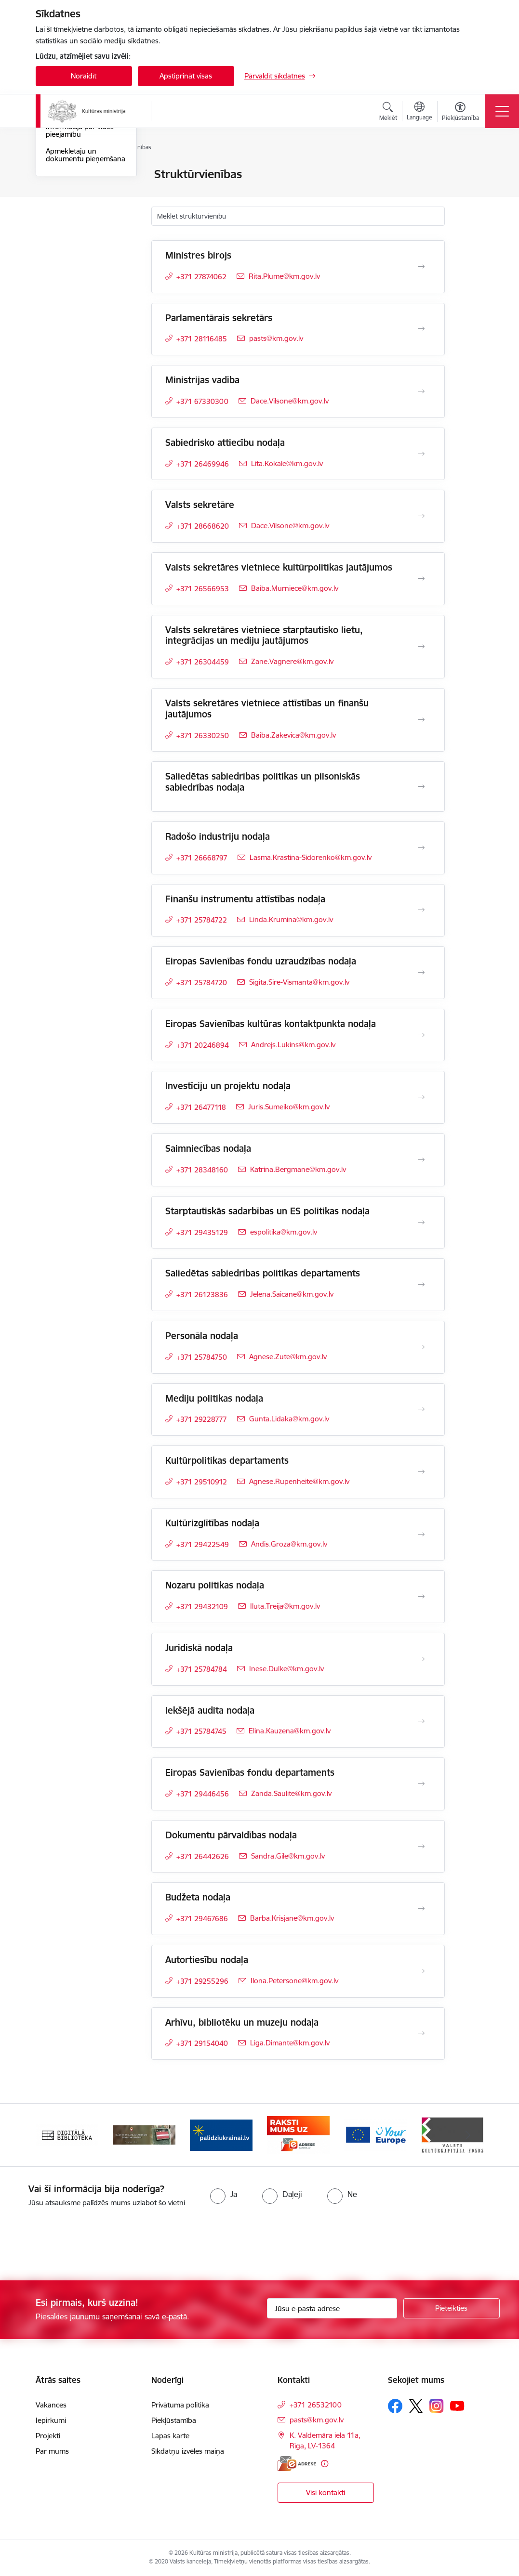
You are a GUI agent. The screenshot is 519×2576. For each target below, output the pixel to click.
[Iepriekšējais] (51, 2135)
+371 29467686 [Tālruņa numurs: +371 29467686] (202, 1918)
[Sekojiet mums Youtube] (457, 2405)
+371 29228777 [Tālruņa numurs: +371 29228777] (201, 1419)
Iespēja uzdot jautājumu (84, 225)
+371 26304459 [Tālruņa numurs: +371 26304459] (202, 661)
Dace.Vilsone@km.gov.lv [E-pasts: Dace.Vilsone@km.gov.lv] (290, 400)
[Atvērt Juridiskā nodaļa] (421, 1659)
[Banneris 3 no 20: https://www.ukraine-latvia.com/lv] (221, 2134)
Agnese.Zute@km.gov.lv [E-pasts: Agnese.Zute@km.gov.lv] (288, 1356)
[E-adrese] (297, 2464)
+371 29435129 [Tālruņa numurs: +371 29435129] (202, 1232)
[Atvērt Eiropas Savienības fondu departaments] (421, 1784)
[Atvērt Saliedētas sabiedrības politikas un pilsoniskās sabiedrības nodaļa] (421, 787)
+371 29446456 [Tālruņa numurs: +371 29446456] (202, 1793)
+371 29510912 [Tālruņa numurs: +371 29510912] (201, 1481)
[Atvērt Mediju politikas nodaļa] (421, 1409)
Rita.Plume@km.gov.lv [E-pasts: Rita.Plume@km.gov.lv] (284, 276)
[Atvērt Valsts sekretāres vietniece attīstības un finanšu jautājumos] (421, 720)
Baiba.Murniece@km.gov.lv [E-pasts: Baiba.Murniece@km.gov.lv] (294, 588)
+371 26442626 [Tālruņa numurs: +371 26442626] (202, 1856)
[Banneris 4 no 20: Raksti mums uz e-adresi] (298, 2134)
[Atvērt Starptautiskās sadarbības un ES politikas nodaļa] (421, 1222)
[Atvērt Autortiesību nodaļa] (421, 1971)
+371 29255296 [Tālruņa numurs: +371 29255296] (202, 1981)
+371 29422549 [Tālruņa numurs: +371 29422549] (202, 1544)
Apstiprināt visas (186, 75)
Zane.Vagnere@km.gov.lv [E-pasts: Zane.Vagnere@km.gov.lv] (292, 661)
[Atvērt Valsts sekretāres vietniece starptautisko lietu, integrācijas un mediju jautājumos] (421, 647)
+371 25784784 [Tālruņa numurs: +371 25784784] (201, 1669)
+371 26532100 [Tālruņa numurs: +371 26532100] (316, 2404)
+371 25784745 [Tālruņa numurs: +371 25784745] (201, 1731)
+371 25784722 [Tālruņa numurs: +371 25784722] (201, 919)
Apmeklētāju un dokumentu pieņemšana (85, 269)
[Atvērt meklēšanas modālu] (388, 112)
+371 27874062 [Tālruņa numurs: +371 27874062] (201, 276)
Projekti (48, 2435)
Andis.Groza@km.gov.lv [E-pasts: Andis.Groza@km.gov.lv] (289, 1543)
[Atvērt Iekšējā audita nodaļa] (421, 1721)
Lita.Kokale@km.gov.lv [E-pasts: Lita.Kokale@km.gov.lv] (287, 463)
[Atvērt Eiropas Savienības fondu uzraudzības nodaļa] (421, 973)
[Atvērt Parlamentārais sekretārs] (421, 329)
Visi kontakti (325, 2492)
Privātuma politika (180, 2404)
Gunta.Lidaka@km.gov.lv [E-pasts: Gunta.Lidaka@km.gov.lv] (289, 1418)
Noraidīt (83, 75)
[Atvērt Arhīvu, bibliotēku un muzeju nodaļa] (421, 2033)
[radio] (223, 2194)
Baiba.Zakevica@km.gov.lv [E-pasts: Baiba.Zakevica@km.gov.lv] (293, 735)
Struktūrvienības (72, 208)
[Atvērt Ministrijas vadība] (421, 391)
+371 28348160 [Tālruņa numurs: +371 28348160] (202, 1169)
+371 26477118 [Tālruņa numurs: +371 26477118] (201, 1107)
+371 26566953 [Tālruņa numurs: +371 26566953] (202, 588)
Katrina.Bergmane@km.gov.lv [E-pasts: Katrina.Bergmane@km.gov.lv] (298, 1169)
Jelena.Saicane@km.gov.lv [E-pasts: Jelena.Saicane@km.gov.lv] (291, 1294)
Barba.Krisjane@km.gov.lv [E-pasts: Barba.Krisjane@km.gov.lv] (292, 1918)
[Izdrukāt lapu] (470, 170)
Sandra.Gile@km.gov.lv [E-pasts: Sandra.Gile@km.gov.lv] (288, 1855)
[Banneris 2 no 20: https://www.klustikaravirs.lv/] (144, 2134)
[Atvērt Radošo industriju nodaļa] (421, 848)
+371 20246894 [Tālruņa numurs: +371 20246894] (202, 1045)
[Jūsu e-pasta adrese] (332, 2308)
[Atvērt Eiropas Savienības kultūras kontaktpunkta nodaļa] (421, 1035)
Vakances (51, 2404)
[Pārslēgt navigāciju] (502, 111)
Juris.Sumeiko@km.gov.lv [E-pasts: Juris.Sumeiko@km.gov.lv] (289, 1106)
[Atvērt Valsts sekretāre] (421, 516)
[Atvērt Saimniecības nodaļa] (421, 1160)
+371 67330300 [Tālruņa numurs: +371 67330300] (202, 401)
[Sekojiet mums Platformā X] (416, 2406)
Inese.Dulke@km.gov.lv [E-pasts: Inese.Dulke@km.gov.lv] (286, 1668)
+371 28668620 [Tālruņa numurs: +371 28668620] (202, 526)
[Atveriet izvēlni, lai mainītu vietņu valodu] (419, 112)
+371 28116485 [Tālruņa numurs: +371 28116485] (201, 338)
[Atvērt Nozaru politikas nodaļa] (421, 1597)
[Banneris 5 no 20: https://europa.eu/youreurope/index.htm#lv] (375, 2134)
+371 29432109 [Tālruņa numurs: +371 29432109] (202, 1606)
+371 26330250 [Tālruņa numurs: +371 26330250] (202, 735)
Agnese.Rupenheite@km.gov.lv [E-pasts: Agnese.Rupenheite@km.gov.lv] (299, 1481)
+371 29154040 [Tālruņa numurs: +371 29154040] (202, 2043)
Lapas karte (170, 2435)
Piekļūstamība (173, 2420)
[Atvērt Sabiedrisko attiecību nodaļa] (421, 454)
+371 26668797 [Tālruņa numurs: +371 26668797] (201, 857)
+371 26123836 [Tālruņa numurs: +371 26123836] (202, 1294)
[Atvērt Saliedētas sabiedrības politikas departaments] (421, 1285)
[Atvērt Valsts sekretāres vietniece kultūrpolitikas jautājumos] (421, 579)
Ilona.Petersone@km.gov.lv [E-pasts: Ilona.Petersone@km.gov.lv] (294, 1980)
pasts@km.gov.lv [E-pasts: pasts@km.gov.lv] (276, 338)
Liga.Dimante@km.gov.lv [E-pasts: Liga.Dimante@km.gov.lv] (290, 2042)
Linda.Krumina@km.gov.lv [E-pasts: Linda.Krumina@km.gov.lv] (291, 919)
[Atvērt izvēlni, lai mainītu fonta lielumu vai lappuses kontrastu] (460, 112)
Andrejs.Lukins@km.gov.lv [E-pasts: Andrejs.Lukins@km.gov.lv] (293, 1044)
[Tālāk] (468, 2135)
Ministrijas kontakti (76, 175)
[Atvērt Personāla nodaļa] (421, 1347)
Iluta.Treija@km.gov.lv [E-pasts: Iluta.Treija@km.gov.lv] (285, 1606)
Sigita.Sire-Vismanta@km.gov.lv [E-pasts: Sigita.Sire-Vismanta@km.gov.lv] (299, 982)
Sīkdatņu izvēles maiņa (187, 2451)
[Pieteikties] (451, 2308)
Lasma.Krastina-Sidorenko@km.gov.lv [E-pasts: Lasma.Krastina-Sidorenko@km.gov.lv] (311, 857)
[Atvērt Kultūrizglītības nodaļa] (421, 1534)
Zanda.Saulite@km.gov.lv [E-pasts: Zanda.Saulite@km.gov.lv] (291, 1793)
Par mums (52, 2451)
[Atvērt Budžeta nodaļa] (421, 1909)
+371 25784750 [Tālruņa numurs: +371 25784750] (201, 1357)
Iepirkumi (51, 2420)
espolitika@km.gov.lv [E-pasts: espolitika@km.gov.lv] (283, 1231)
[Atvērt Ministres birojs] (421, 267)
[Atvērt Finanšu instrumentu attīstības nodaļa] (421, 910)
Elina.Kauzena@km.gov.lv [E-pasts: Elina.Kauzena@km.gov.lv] (290, 1730)
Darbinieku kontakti (78, 191)
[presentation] (80, 2245)
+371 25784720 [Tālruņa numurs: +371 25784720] (201, 982)
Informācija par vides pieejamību (80, 245)
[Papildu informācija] (324, 2463)
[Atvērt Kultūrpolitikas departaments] (421, 1472)
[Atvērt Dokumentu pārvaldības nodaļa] (421, 1846)
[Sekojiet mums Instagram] (436, 2406)
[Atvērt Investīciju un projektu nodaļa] (421, 1097)
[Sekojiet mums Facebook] (395, 2406)
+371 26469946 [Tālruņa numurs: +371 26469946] (202, 463)
